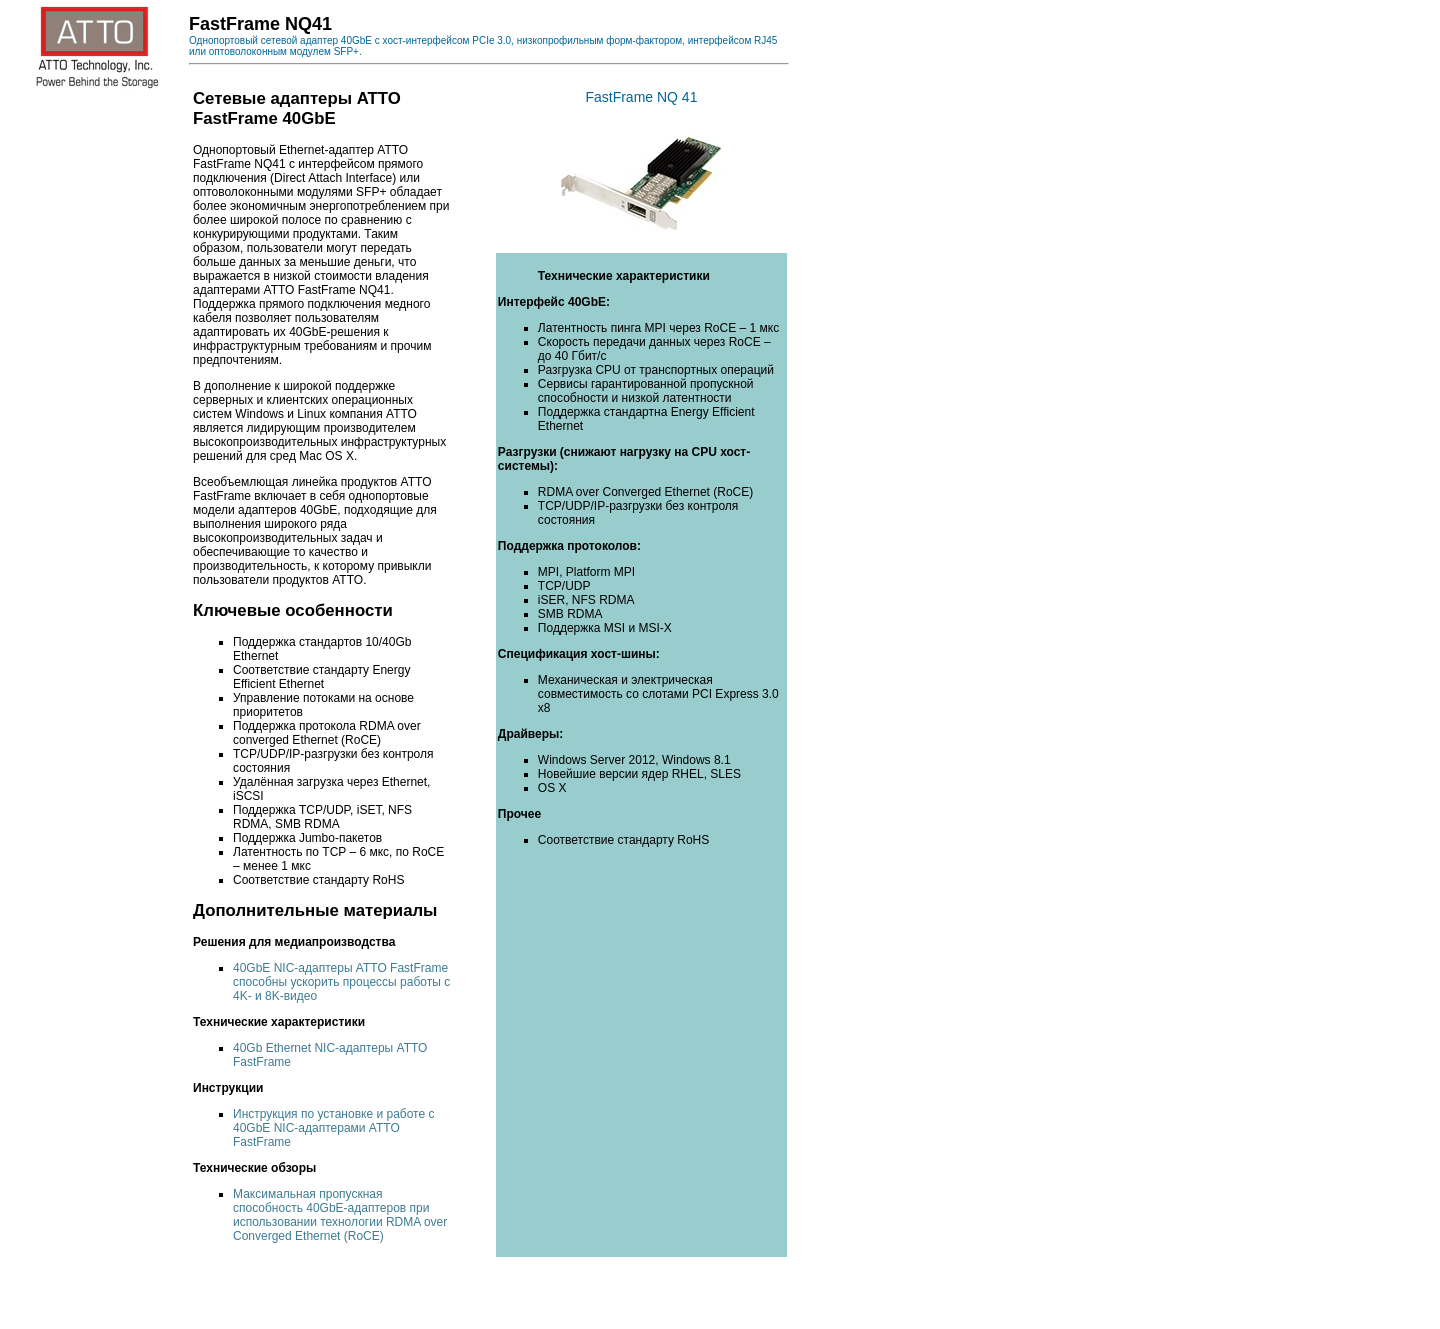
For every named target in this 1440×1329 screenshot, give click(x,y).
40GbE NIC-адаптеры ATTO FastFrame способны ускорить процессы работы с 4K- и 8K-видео (341, 982)
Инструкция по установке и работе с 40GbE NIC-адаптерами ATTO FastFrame (333, 1128)
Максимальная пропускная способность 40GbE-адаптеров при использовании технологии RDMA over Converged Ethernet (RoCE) (340, 1215)
